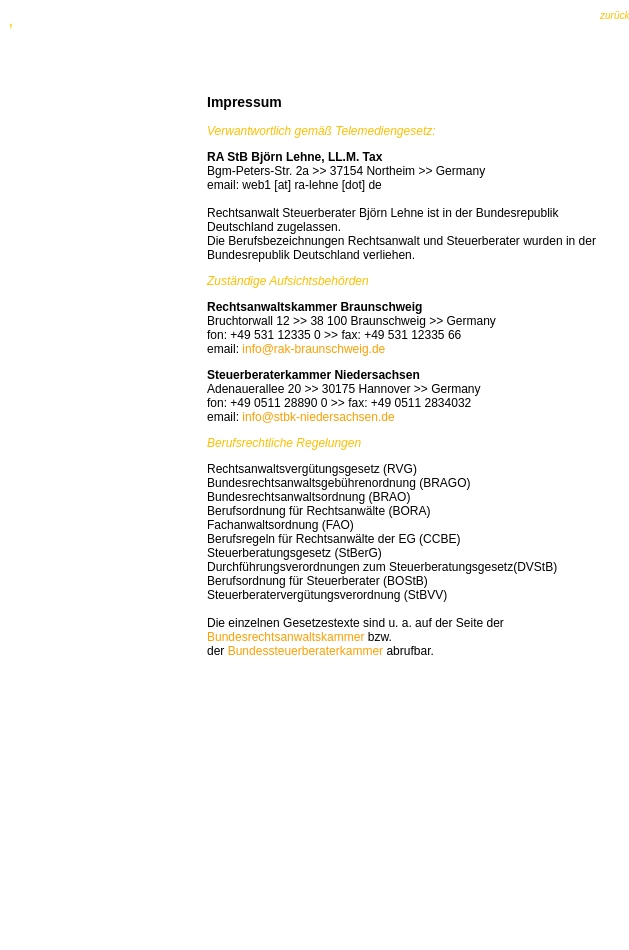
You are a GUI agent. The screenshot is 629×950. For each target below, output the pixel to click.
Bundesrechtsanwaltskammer (285, 637)
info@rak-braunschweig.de (313, 349)
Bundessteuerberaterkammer (305, 651)
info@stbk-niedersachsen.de (318, 417)
